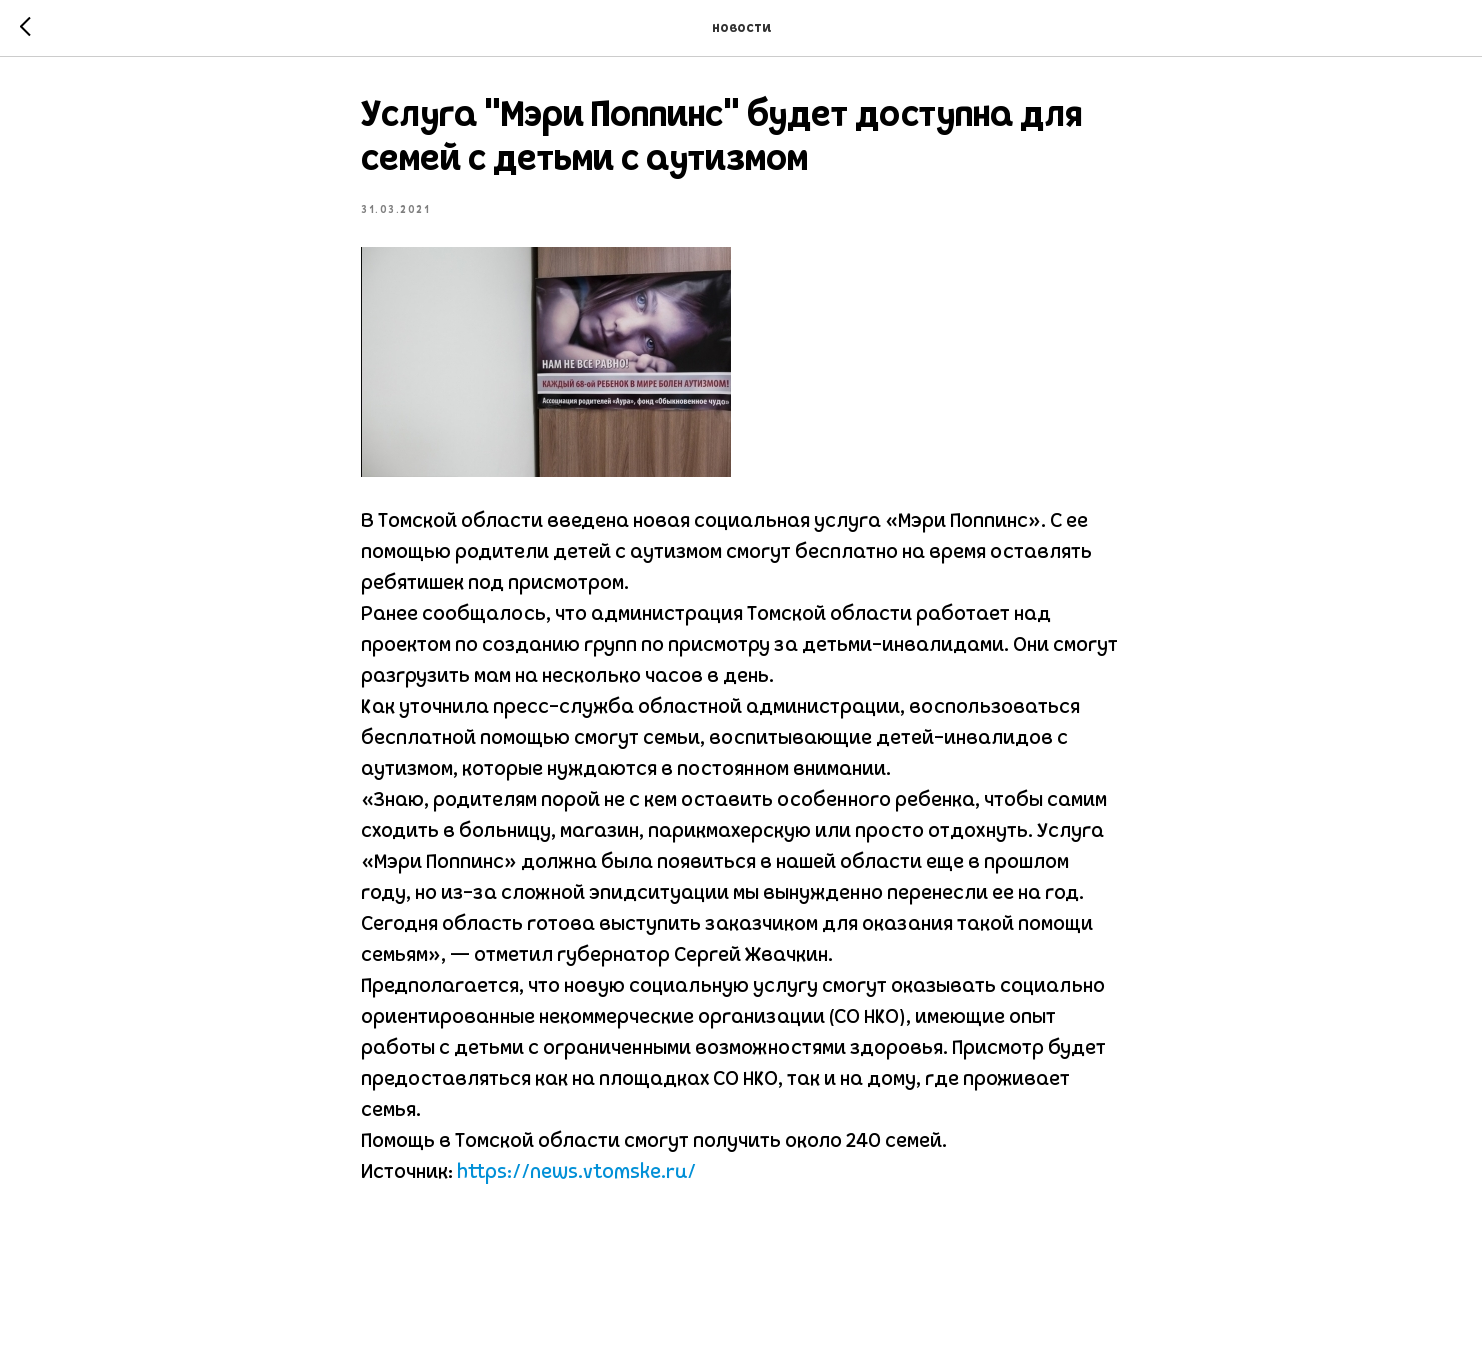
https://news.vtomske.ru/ (576, 1173)
